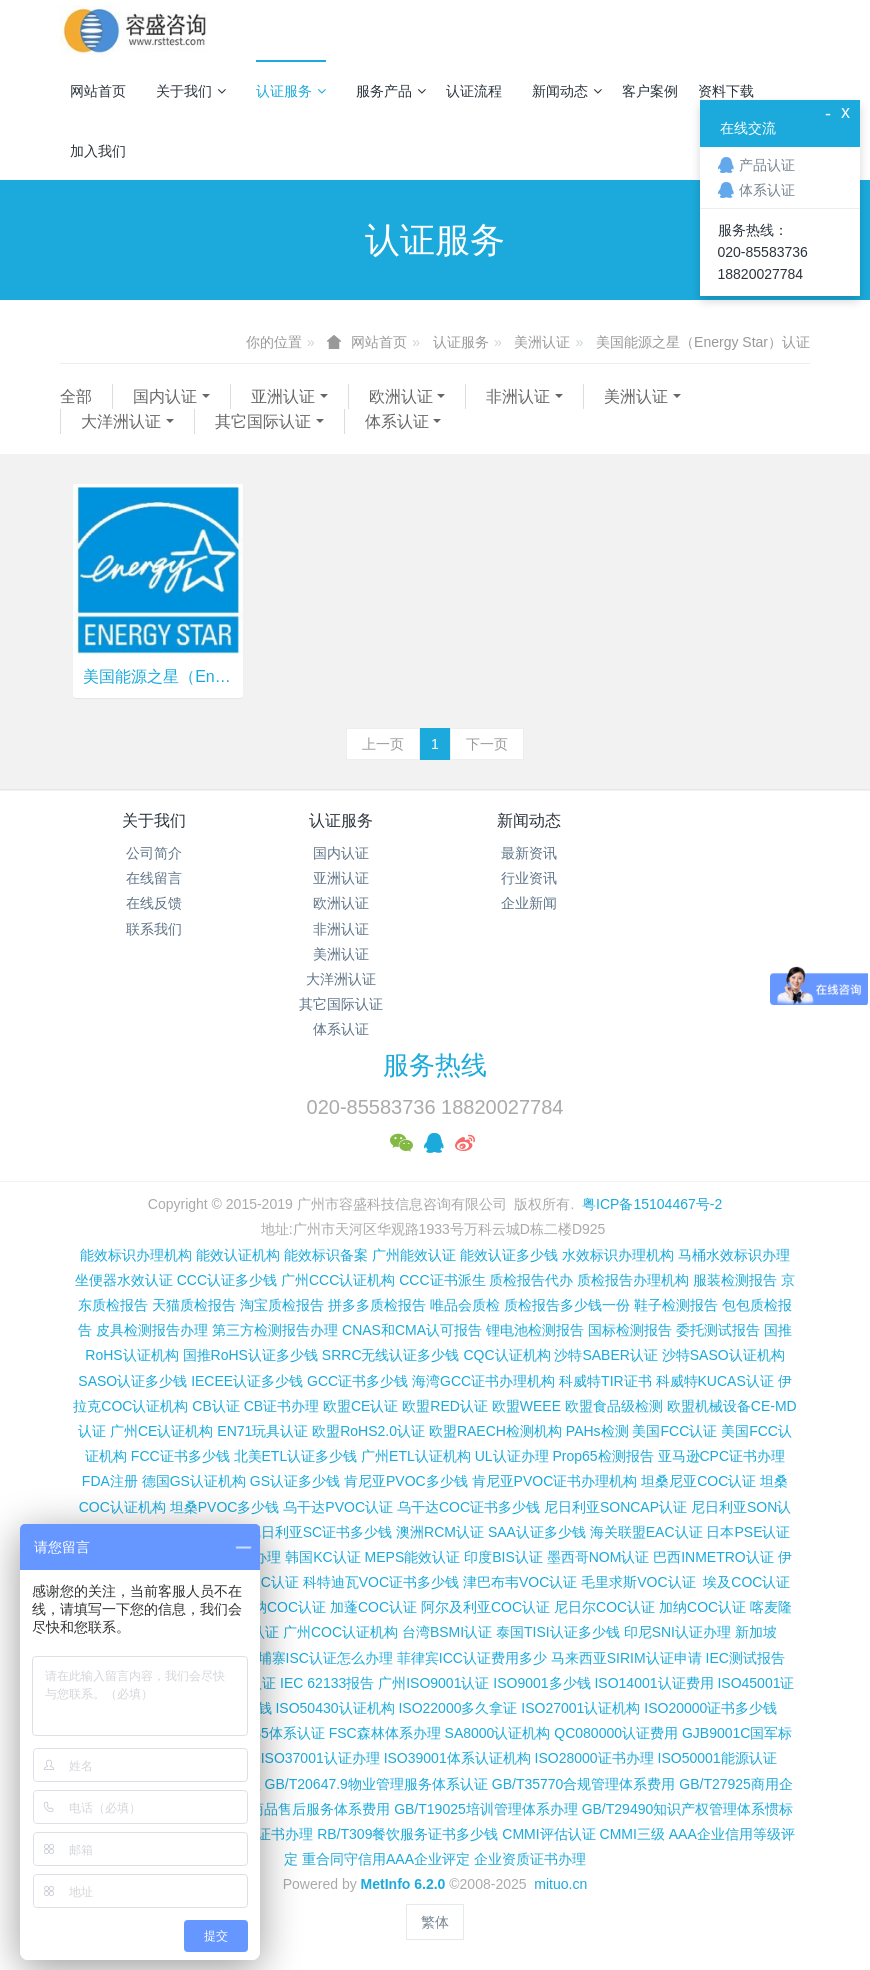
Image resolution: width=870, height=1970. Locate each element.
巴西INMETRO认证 (713, 1557)
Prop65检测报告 (602, 1456)
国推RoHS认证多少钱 (250, 1355)
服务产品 (391, 91)
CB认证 (215, 1406)
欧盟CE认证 (360, 1406)
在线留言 (154, 878)
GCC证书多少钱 (357, 1381)
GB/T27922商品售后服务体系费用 (285, 1809)
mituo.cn (560, 1884)
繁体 (435, 1922)
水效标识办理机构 (618, 1255)
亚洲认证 (283, 396)
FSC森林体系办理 (385, 1733)
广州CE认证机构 (161, 1431)
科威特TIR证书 (605, 1381)
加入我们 (98, 151)
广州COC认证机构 (340, 1632)
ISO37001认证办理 (320, 1758)
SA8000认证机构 (498, 1733)
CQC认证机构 (506, 1355)
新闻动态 (567, 91)
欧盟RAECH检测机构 (495, 1431)
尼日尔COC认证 (604, 1607)
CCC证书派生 (442, 1280)
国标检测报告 (630, 1330)
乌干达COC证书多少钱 (468, 1507)
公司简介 (154, 853)
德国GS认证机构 (194, 1481)
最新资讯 (529, 853)
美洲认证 (542, 342)
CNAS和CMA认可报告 (412, 1330)
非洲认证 (518, 396)
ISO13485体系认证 (265, 1733)
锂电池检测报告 (535, 1330)
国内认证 (165, 396)
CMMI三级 (632, 1834)
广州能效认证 (414, 1255)
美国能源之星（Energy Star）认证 (703, 342)
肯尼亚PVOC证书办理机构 (555, 1481)
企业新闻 (529, 903)
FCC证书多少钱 (180, 1456)
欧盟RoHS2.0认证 (368, 1431)
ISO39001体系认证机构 (457, 1758)
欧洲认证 (401, 396)
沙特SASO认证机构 (723, 1355)
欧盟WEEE (526, 1406)
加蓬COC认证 (373, 1607)
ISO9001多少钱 (541, 1683)
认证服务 (291, 91)
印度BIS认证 (503, 1557)
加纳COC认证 (702, 1607)
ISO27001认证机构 (580, 1708)
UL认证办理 (512, 1456)
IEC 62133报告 (327, 1683)
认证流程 (474, 91)
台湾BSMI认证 (447, 1632)
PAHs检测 (597, 1431)
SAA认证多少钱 (537, 1532)
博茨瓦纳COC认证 (268, 1607)
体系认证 (397, 421)
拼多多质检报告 (377, 1305)
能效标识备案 (326, 1255)
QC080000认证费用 (616, 1733)
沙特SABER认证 (605, 1355)
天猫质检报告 (194, 1305)
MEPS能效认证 (413, 1557)
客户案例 (650, 91)
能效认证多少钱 (509, 1255)
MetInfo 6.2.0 (403, 1884)
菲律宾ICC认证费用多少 (472, 1658)
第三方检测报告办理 (275, 1330)
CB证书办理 (281, 1406)
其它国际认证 (263, 421)
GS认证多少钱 (295, 1481)
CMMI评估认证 (548, 1834)
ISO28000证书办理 (594, 1758)
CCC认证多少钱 (227, 1280)
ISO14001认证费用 (653, 1683)
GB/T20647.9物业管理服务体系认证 (376, 1784)
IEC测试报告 (745, 1658)
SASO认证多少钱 (132, 1381)
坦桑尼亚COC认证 (698, 1481)
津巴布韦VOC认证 (522, 1582)
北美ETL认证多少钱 (296, 1456)
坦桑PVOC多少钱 (225, 1507)
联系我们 (154, 929)
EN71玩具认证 (262, 1431)
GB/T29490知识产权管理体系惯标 (688, 1809)
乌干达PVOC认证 (338, 1507)
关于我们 (191, 91)
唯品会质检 (465, 1305)
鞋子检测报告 (676, 1305)
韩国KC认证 (322, 1557)
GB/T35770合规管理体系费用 (584, 1784)
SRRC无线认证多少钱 (391, 1355)
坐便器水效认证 (124, 1280)
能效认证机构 (238, 1255)
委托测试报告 (718, 1330)
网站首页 (98, 91)
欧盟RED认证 (445, 1406)
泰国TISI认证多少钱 (558, 1632)
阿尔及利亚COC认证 (485, 1607)
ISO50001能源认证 (717, 1758)
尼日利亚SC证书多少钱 (319, 1532)
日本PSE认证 (748, 1532)
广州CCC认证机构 (338, 1280)
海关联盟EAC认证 (646, 1532)
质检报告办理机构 (633, 1280)
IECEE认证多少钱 (247, 1381)
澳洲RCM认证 (440, 1532)
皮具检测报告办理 (152, 1330)
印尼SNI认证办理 (677, 1632)
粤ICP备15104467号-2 (652, 1204)
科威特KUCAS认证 (715, 1381)
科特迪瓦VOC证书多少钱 (381, 1582)
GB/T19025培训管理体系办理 (486, 1809)
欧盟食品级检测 (614, 1406)
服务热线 (435, 1065)
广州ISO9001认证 (433, 1683)
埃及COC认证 (746, 1582)
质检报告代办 (531, 1280)
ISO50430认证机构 (334, 1708)
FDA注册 (110, 1481)
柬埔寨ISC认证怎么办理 (318, 1658)
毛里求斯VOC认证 (638, 1582)
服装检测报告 (735, 1280)
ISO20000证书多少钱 (710, 1708)
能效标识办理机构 (136, 1255)
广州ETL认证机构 (416, 1456)
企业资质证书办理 (530, 1859)
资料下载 (726, 91)
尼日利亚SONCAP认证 (615, 1507)
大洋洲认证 (121, 421)
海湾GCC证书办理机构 (483, 1381)
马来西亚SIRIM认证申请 (626, 1658)
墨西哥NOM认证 (598, 1557)
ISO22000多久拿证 (457, 1708)
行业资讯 (529, 878)
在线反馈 (154, 903)
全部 (76, 396)
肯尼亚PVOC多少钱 (406, 1481)
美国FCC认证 (674, 1431)
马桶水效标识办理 (734, 1255)
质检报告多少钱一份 (567, 1305)
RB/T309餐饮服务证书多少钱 (407, 1834)
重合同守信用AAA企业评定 (386, 1859)
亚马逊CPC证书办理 (722, 1456)
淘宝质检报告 (282, 1305)
